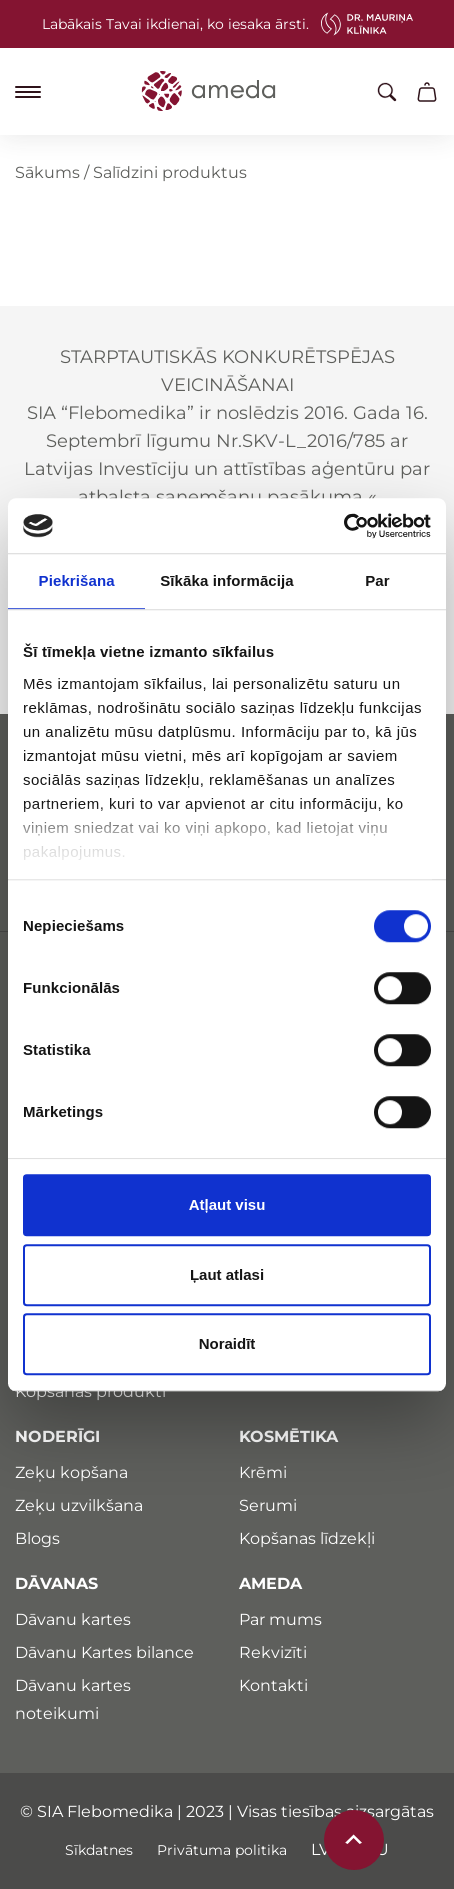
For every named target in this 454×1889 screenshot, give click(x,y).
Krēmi (263, 1472)
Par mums (280, 1619)
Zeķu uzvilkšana (79, 1505)
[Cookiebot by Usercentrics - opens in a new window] (343, 526)
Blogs (37, 1538)
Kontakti (273, 1685)
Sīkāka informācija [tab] (227, 580)
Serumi (268, 1505)
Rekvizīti (273, 1652)
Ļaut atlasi (227, 1274)
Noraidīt (227, 1343)
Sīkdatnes (99, 1850)
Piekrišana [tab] (77, 580)
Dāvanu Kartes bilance (104, 1652)
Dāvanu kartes (73, 1619)
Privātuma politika (222, 1850)
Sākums (47, 172)
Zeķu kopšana (71, 1472)
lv (320, 1849)
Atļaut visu (227, 1204)
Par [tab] (377, 580)
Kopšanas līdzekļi (307, 1538)
